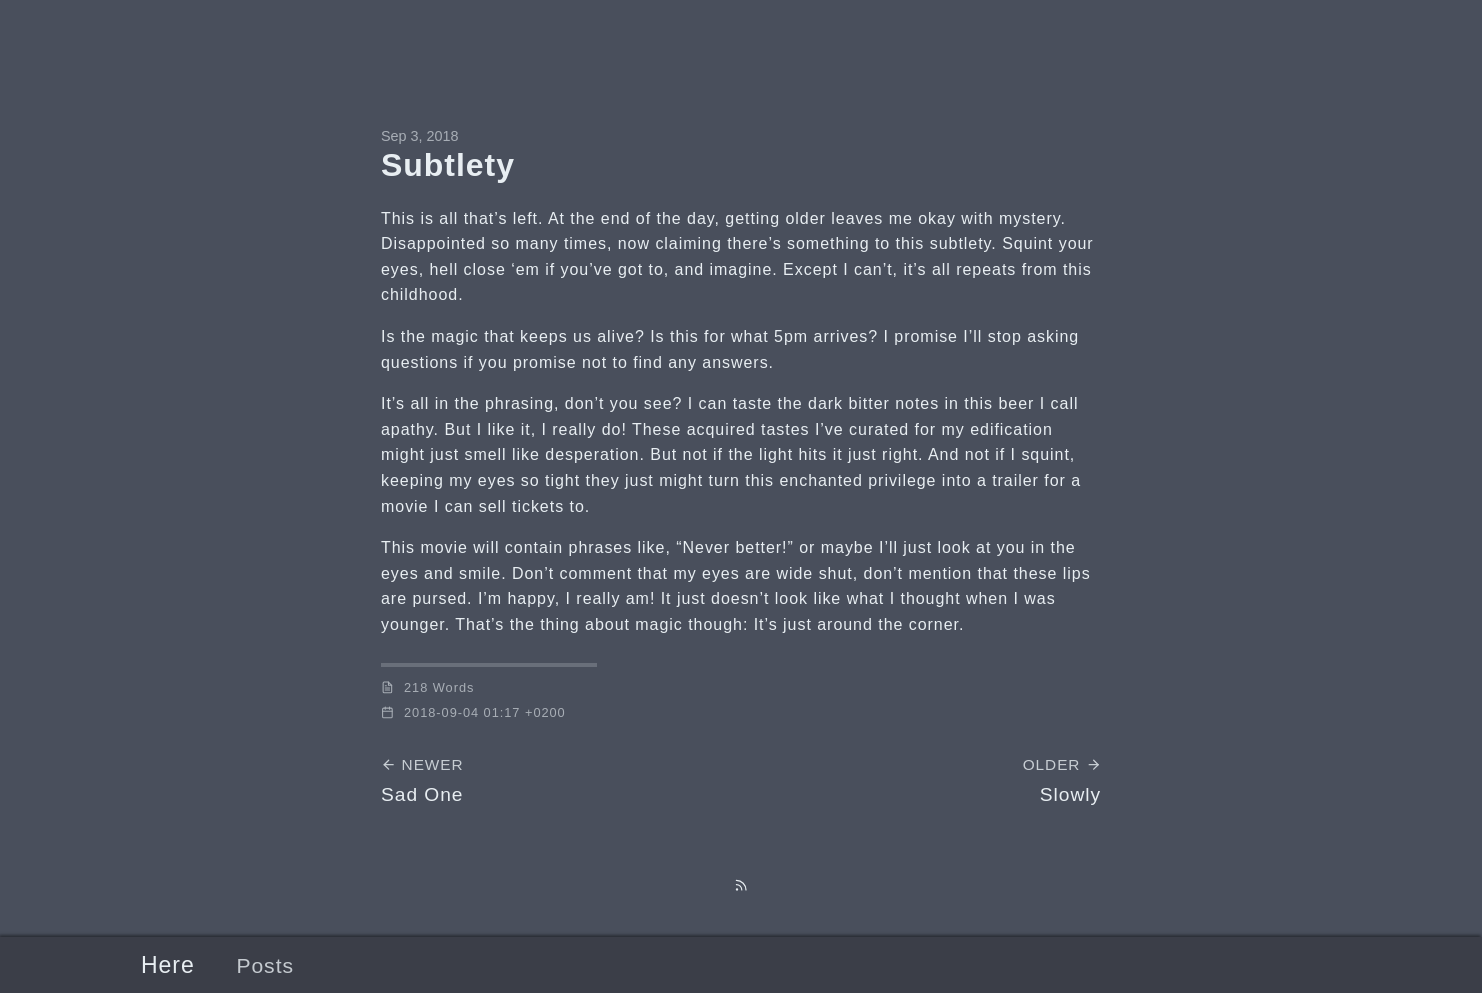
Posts (265, 965)
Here (168, 965)
